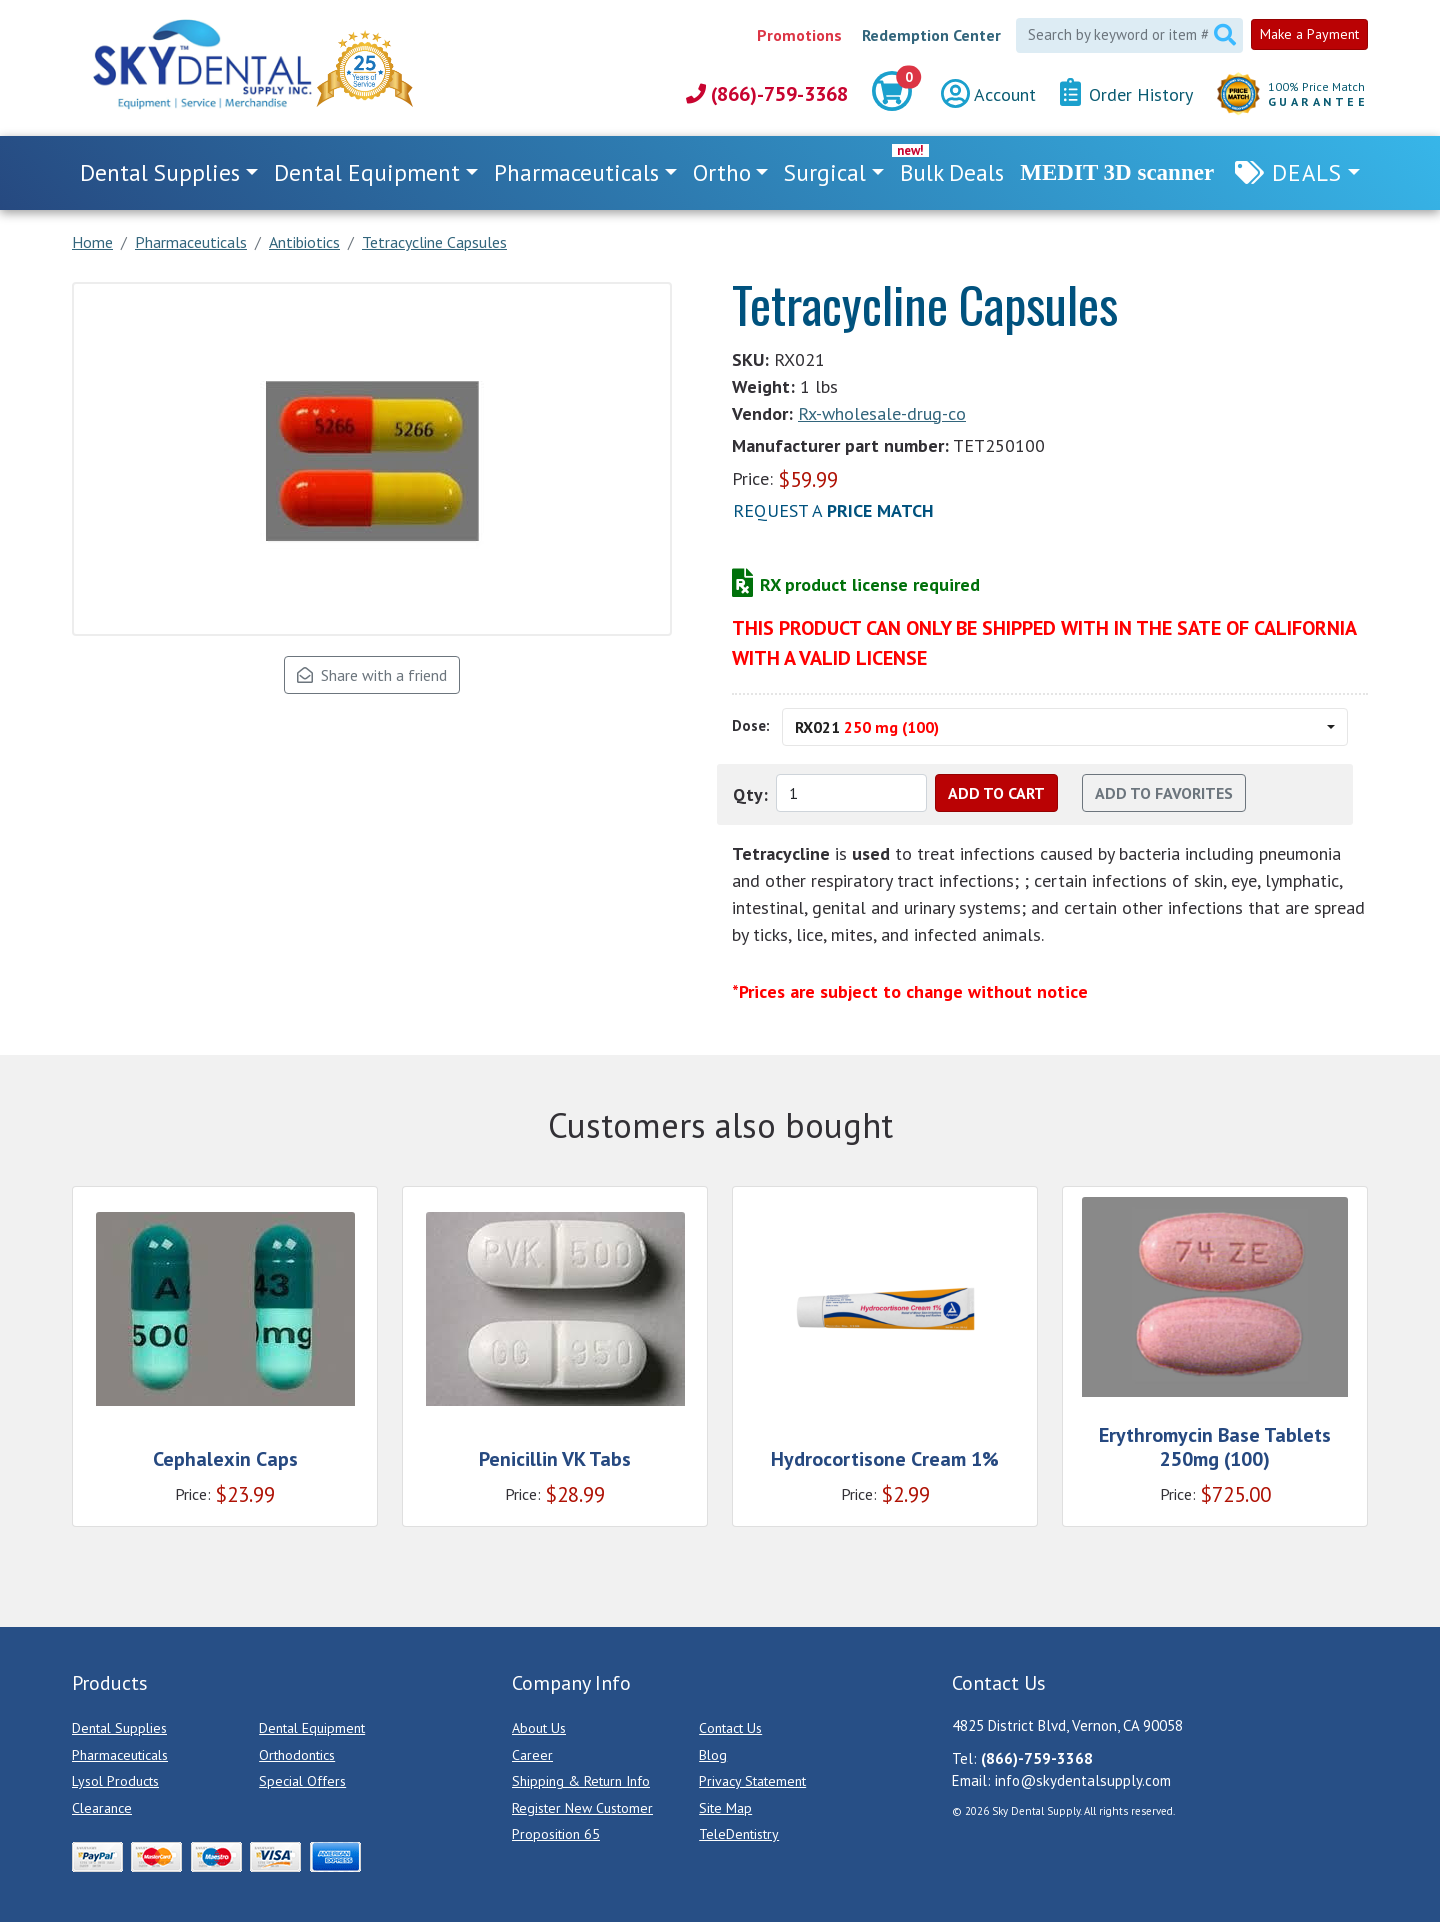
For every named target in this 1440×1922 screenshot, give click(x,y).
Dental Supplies (119, 1728)
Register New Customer (582, 1808)
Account (988, 94)
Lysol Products (115, 1781)
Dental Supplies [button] (160, 172)
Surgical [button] (825, 172)
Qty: (750, 794)
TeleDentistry (739, 1834)
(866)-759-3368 (767, 94)
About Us (539, 1728)
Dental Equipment (312, 1728)
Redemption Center (931, 35)
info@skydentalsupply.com (1083, 1780)
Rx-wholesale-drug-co (882, 413)
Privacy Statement (752, 1781)
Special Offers (302, 1781)
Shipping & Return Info (581, 1781)
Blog (713, 1755)
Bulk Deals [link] (952, 172)
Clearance (102, 1808)
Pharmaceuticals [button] (576, 172)
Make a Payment (1309, 34)
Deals (1307, 172)
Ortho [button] (722, 172)
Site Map (725, 1808)
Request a (833, 510)
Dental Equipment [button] (367, 172)
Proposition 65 (556, 1834)
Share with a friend (372, 675)
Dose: (751, 725)
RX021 (867, 727)
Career (532, 1755)
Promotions (799, 35)
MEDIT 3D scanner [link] (1117, 172)
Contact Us (730, 1728)
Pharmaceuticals (120, 1755)
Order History (1126, 93)
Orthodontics (297, 1755)
